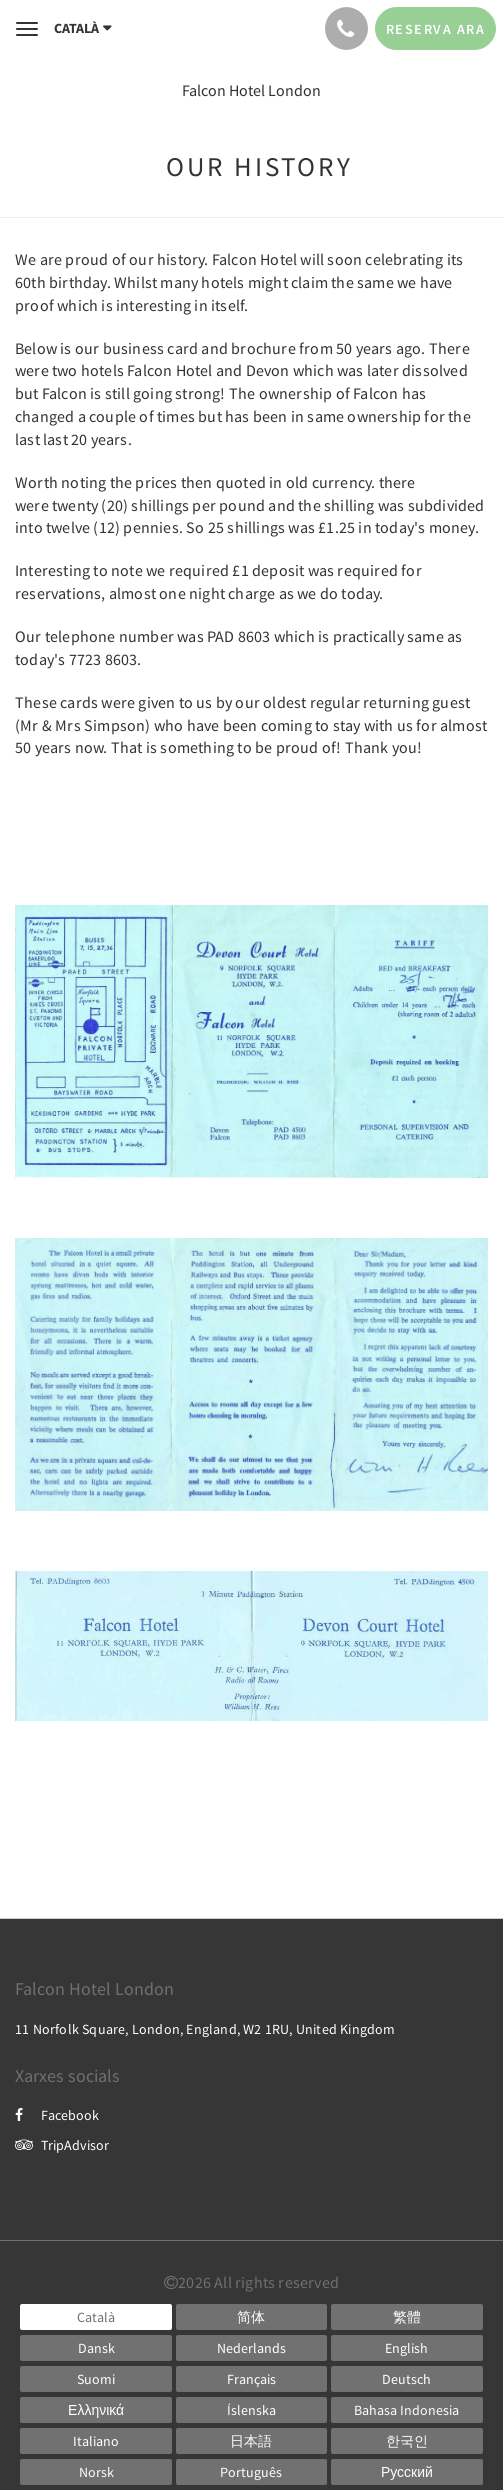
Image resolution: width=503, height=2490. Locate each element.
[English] (406, 2348)
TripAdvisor (62, 2145)
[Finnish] (95, 2379)
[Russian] (406, 2472)
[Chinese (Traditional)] (406, 2317)
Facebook (57, 2115)
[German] (406, 2379)
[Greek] (95, 2410)
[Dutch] (251, 2348)
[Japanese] (251, 2441)
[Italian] (95, 2441)
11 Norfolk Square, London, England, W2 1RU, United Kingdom (205, 2029)
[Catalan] (95, 2317)
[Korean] (406, 2441)
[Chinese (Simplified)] (251, 2317)
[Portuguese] (251, 2472)
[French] (251, 2379)
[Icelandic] (251, 2410)
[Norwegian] (95, 2472)
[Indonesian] (406, 2410)
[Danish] (95, 2348)
